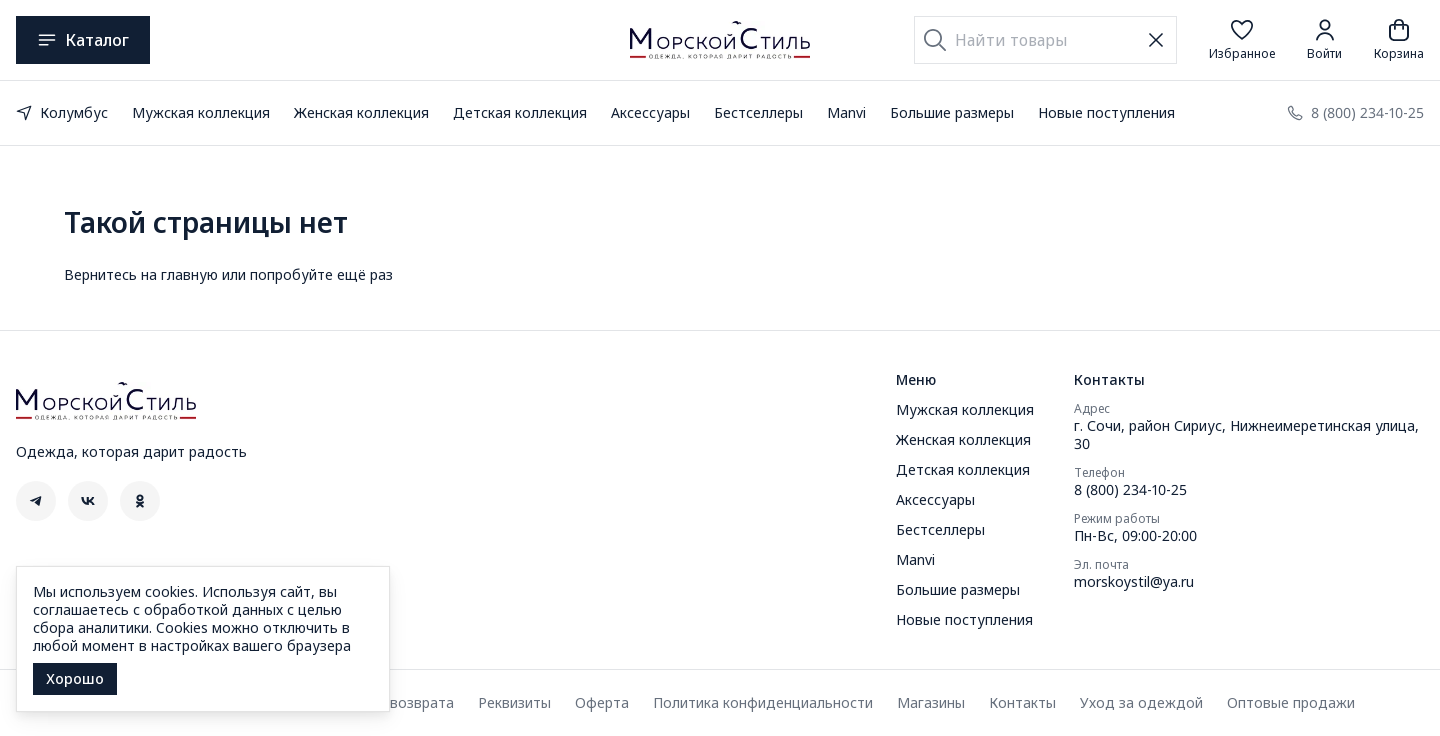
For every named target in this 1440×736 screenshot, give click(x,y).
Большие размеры (952, 112)
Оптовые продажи (1291, 703)
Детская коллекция (520, 112)
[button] (1242, 40)
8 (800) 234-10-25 (1130, 490)
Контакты (1022, 703)
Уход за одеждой (1141, 703)
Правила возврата (391, 703)
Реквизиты (514, 703)
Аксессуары (650, 112)
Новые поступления (1106, 112)
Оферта (602, 703)
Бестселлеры (758, 112)
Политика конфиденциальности (763, 703)
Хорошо (75, 678)
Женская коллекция (361, 112)
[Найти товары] (1045, 40)
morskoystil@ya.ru (1134, 582)
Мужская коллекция (201, 112)
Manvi (846, 112)
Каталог (83, 40)
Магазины (931, 703)
